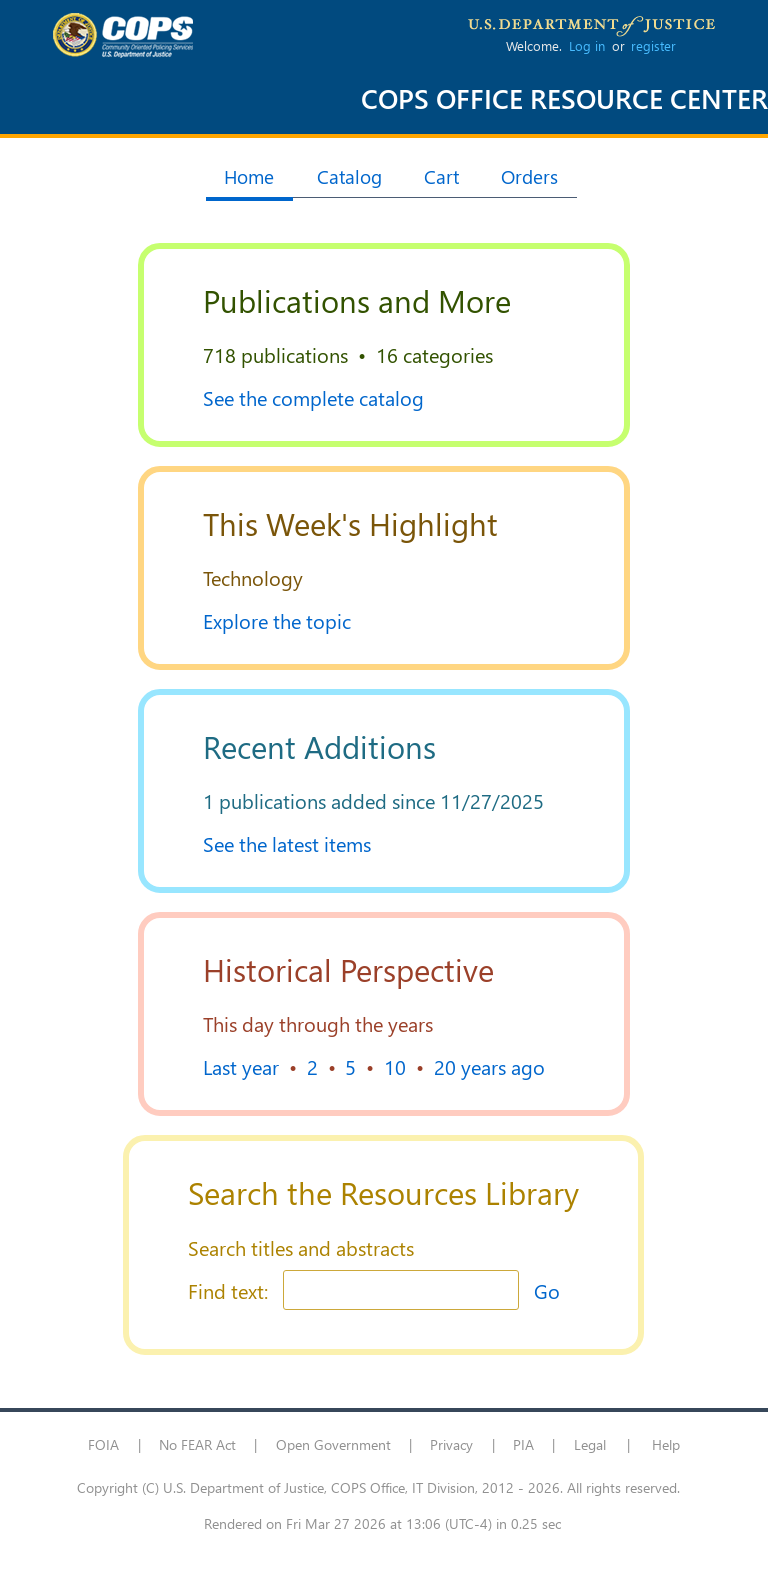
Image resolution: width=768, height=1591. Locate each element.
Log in (587, 45)
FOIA (103, 1444)
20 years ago (489, 1066)
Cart (441, 176)
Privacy (451, 1444)
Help (666, 1444)
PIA (523, 1444)
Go (547, 1290)
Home (249, 176)
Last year (241, 1066)
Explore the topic (277, 620)
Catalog (349, 176)
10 (395, 1066)
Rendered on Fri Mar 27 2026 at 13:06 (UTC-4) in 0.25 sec (382, 1523)
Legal (590, 1444)
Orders (529, 176)
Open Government (333, 1444)
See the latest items (287, 843)
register (653, 45)
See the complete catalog (313, 397)
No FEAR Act (197, 1444)
